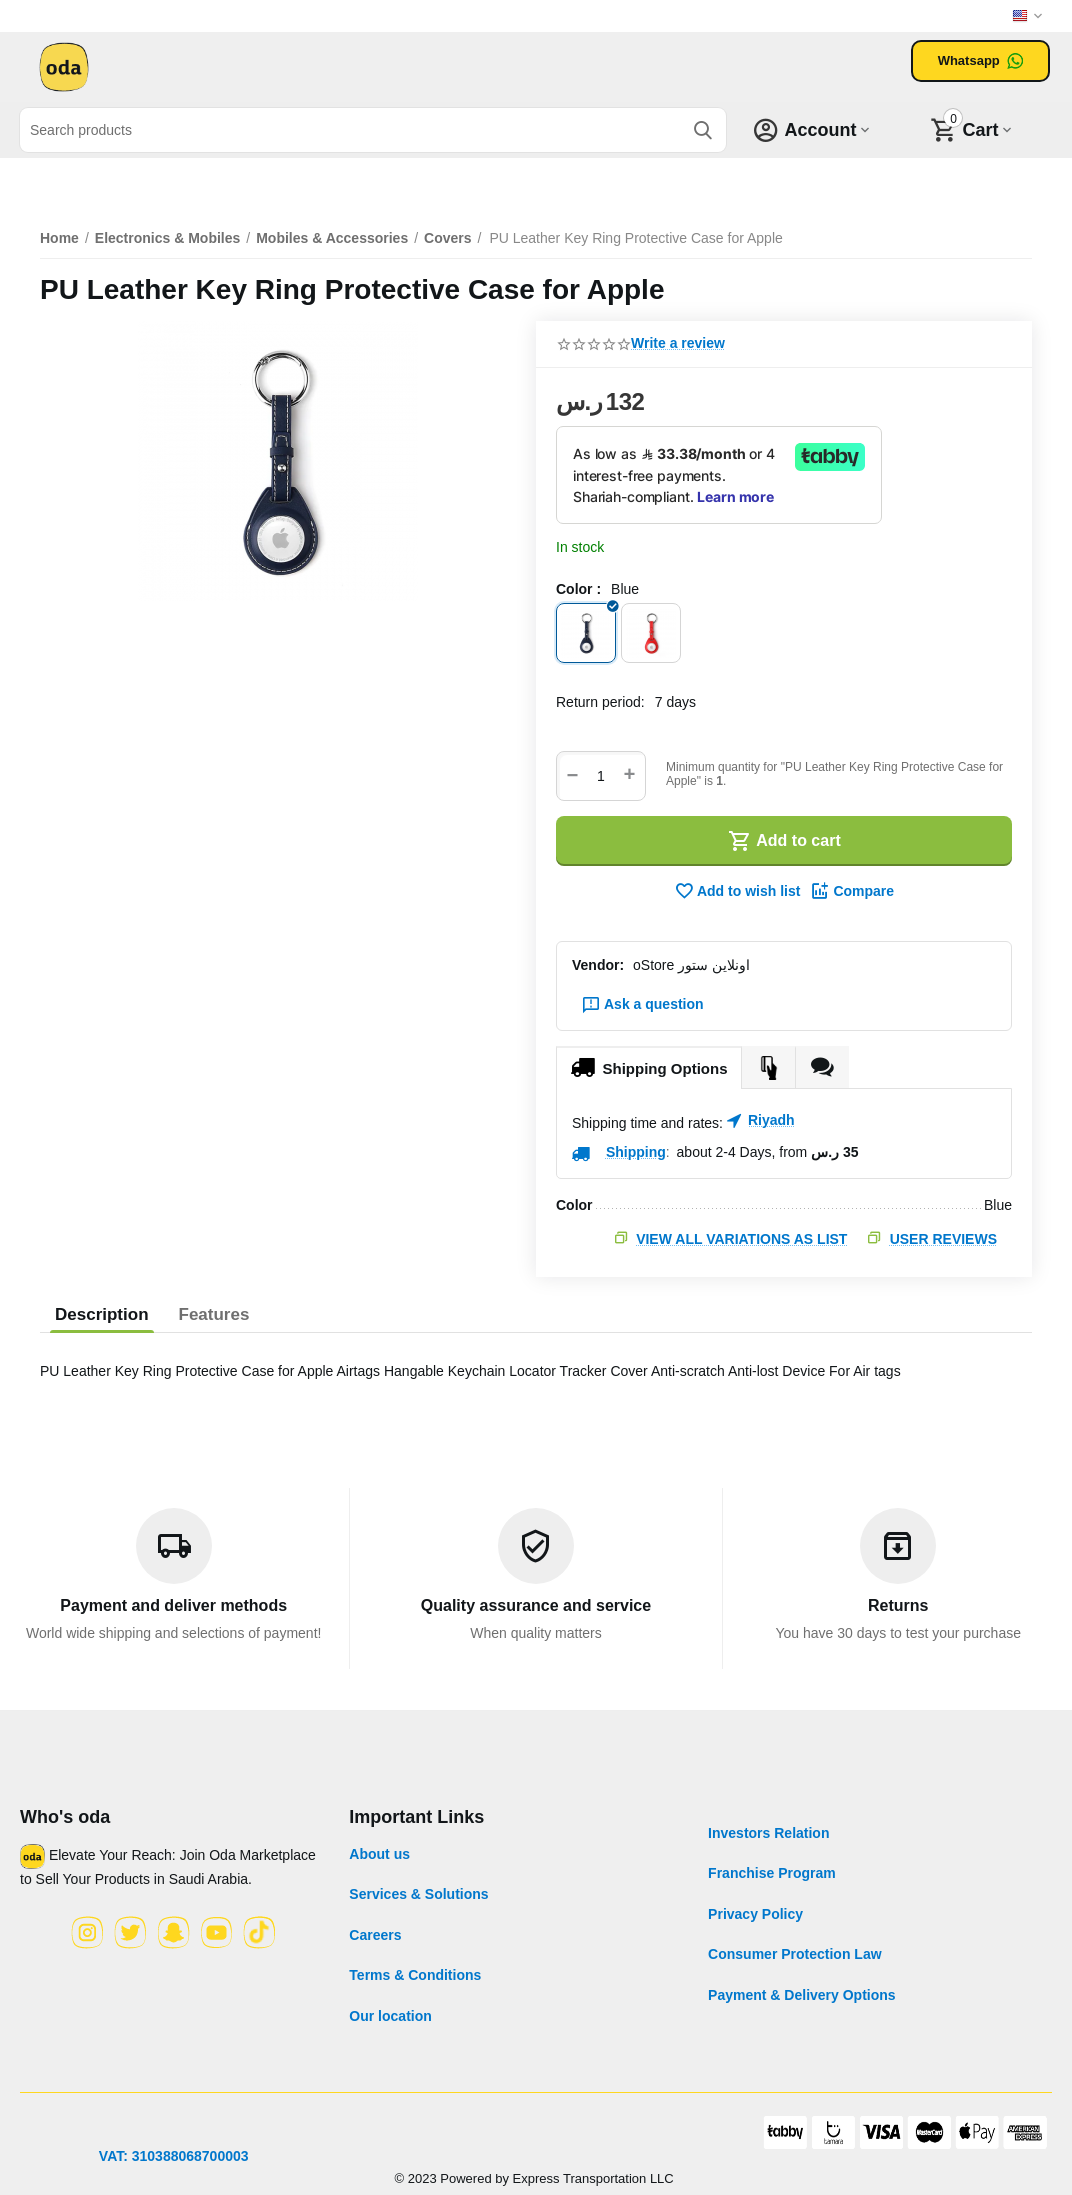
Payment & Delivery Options (802, 1995)
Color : (578, 589)
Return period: (600, 702)
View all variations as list (741, 1239)
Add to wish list (737, 891)
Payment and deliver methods (173, 1605)
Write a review (678, 343)
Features (214, 1314)
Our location (390, 2016)
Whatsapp (980, 61)
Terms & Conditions (415, 1975)
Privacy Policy (755, 1914)
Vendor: (598, 965)
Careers (375, 1935)
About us (379, 1854)
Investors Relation (768, 1833)
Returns (898, 1605)
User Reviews (943, 1239)
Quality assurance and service (536, 1605)
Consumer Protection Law (794, 1954)
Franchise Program (772, 1873)
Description (102, 1314)
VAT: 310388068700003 (174, 2156)
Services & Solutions (418, 1894)
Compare (852, 891)
